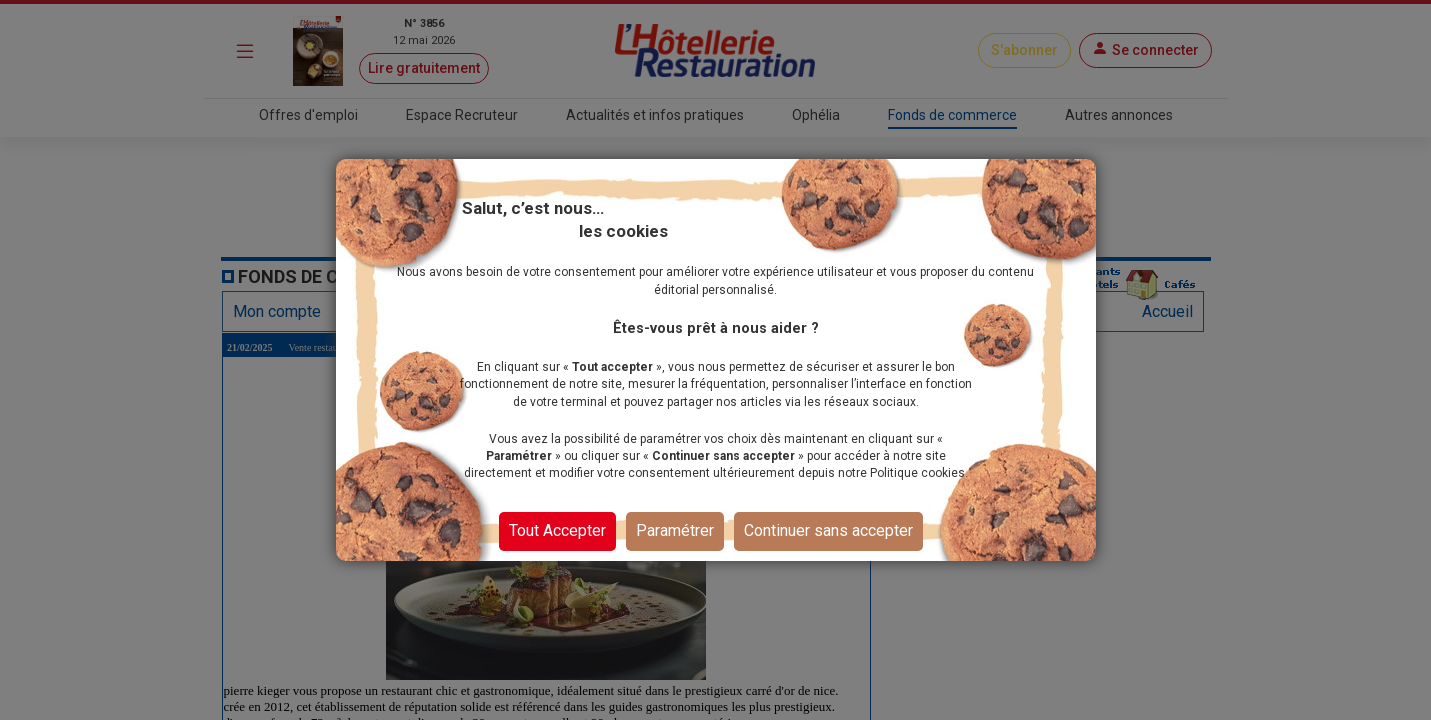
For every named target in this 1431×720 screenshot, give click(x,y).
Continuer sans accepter (828, 530)
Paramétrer (675, 530)
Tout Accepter (557, 530)
